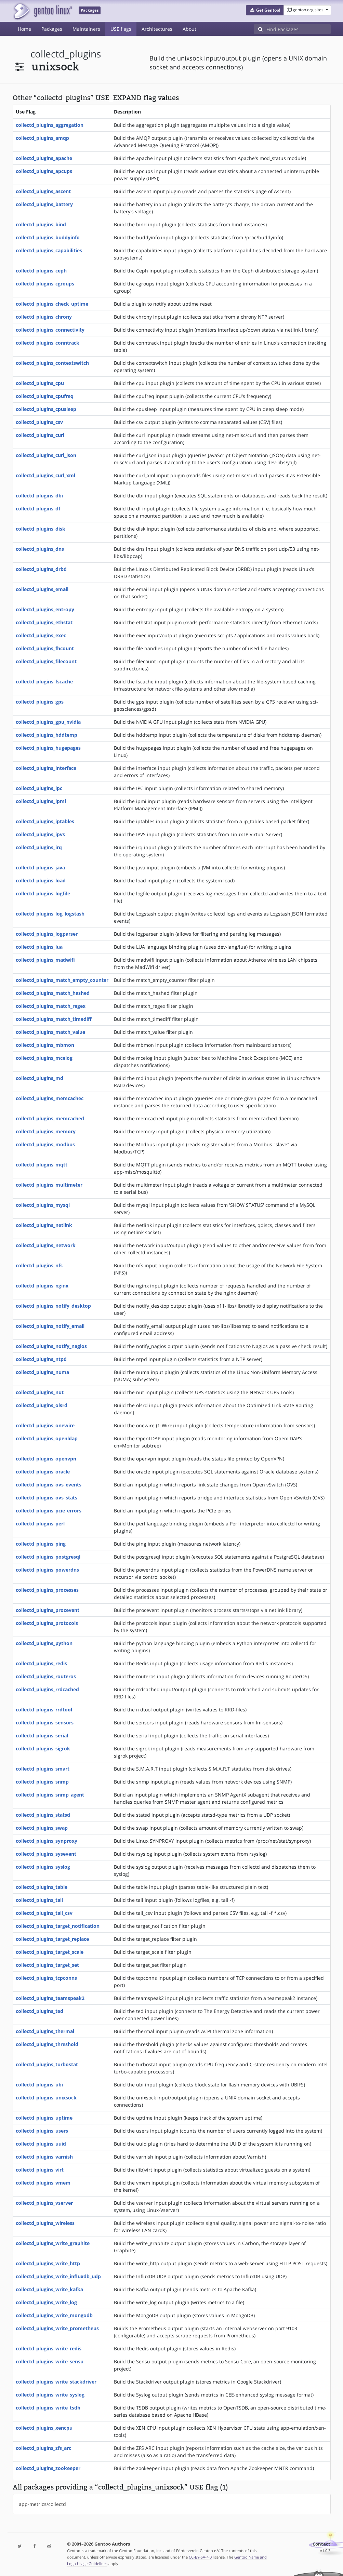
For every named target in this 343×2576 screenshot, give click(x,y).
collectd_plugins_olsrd (41, 1405)
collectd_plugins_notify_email (50, 1326)
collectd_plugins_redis (41, 1663)
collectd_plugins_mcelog (44, 1058)
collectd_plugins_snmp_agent (50, 1794)
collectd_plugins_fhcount (45, 648)
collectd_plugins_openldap (47, 1438)
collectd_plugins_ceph (41, 270)
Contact (321, 2544)
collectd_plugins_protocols (47, 1623)
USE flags (120, 29)
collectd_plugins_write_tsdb (48, 2407)
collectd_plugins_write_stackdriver (56, 2381)
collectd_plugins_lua (39, 947)
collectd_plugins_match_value (50, 1032)
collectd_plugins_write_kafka (49, 2289)
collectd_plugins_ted (39, 2011)
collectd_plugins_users (42, 2130)
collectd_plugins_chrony (44, 316)
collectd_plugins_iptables (45, 821)
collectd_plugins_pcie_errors (48, 1510)
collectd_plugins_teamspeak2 (50, 1998)
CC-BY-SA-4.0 (200, 2557)
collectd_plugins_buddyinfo (48, 237)
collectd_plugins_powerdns (47, 1569)
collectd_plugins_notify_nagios (51, 1346)
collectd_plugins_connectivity (50, 329)
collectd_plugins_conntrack (47, 342)
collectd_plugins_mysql (43, 1205)
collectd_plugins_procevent (47, 1610)
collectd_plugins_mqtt (41, 1164)
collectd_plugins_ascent (43, 191)
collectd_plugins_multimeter (49, 1185)
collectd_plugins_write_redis (48, 2348)
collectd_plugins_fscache (44, 681)
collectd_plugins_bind (41, 224)
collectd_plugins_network (46, 1245)
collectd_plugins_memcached (50, 1118)
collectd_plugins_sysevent (46, 1854)
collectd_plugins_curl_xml (45, 475)
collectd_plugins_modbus (45, 1144)
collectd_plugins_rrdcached (47, 1689)
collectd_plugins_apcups (44, 171)
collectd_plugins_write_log (46, 2302)
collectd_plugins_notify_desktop (53, 1306)
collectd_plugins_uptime (44, 2117)
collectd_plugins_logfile (43, 893)
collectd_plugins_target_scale (49, 1952)
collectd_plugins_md (39, 1078)
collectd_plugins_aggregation (49, 125)
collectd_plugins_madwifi (45, 960)
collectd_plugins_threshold (47, 2044)
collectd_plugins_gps (40, 701)
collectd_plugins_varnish (44, 2156)
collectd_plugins (65, 54)
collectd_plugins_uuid (41, 2143)
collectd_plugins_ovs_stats (46, 1497)
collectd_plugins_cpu (40, 383)
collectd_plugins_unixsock (46, 2097)
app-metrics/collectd (42, 2504)
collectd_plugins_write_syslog (50, 2394)
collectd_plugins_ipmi (41, 801)
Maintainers (86, 29)
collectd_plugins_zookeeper (48, 2468)
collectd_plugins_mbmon (45, 1045)
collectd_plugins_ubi (39, 2084)
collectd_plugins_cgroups (45, 283)
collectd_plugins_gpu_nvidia (48, 722)
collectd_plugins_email (42, 589)
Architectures (157, 29)
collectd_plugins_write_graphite (53, 2243)
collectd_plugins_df (38, 508)
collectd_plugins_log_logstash (50, 913)
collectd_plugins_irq (39, 847)
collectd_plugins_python (44, 1643)
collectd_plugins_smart (42, 1768)
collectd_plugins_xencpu (44, 2428)
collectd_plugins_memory (46, 1131)
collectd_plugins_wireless (45, 2223)
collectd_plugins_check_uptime (52, 304)
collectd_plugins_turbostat (47, 2064)
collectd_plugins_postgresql (48, 1556)
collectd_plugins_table (41, 1887)
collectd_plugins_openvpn (46, 1458)
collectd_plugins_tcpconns (46, 1978)
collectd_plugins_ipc (39, 788)
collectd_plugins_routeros (46, 1676)
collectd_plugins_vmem (43, 2182)
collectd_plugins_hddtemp (46, 735)
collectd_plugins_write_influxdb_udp (58, 2276)
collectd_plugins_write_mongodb (54, 2315)
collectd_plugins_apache (44, 158)
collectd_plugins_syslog (43, 1867)
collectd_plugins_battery (44, 204)
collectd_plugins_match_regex (50, 1006)
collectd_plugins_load (41, 880)
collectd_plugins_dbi (39, 495)
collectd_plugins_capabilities (49, 250)
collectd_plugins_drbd (41, 569)
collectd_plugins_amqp (42, 138)
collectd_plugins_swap (42, 1828)
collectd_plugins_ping (41, 1543)
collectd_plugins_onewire (45, 1425)
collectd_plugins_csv (39, 422)
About (189, 29)
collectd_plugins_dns (40, 549)
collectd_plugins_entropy (45, 609)
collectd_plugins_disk (40, 528)
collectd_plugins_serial (42, 1735)
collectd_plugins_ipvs (40, 834)
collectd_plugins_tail (39, 1900)
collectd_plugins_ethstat (44, 622)
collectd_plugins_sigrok (43, 1748)
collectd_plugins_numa (42, 1372)
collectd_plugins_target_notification (58, 1926)
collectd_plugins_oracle (43, 1471)
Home (24, 29)
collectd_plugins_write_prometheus (57, 2328)
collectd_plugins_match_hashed (53, 993)
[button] (265, 10)
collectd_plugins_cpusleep (46, 409)
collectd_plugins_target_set (47, 1965)
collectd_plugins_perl (40, 1523)
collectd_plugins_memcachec (49, 1098)
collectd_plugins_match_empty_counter (62, 980)
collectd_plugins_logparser (47, 934)
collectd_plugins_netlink (44, 1225)
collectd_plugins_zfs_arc (43, 2448)
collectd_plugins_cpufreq (45, 396)
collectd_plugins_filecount (46, 661)
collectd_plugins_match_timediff (54, 1019)
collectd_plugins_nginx (42, 1285)
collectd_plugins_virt (40, 2169)
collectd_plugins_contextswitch (52, 363)
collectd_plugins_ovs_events (48, 1484)
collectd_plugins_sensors (45, 1722)
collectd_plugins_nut (40, 1392)
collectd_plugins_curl (40, 435)
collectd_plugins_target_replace (52, 1939)
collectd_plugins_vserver (44, 2203)
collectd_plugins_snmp (42, 1781)
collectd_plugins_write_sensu (49, 2361)
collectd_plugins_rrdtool (44, 1709)
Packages (51, 29)
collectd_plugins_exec (41, 635)
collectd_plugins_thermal (45, 2031)
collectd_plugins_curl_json (46, 455)
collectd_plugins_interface (46, 768)
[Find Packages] (298, 29)
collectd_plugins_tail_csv (44, 1913)
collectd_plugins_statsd (43, 1815)
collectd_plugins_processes (47, 1590)
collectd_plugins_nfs (39, 1265)
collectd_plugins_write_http (48, 2263)
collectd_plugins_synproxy (46, 1841)
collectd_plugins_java (40, 867)
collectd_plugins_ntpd (41, 1359)
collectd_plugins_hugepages (48, 748)
